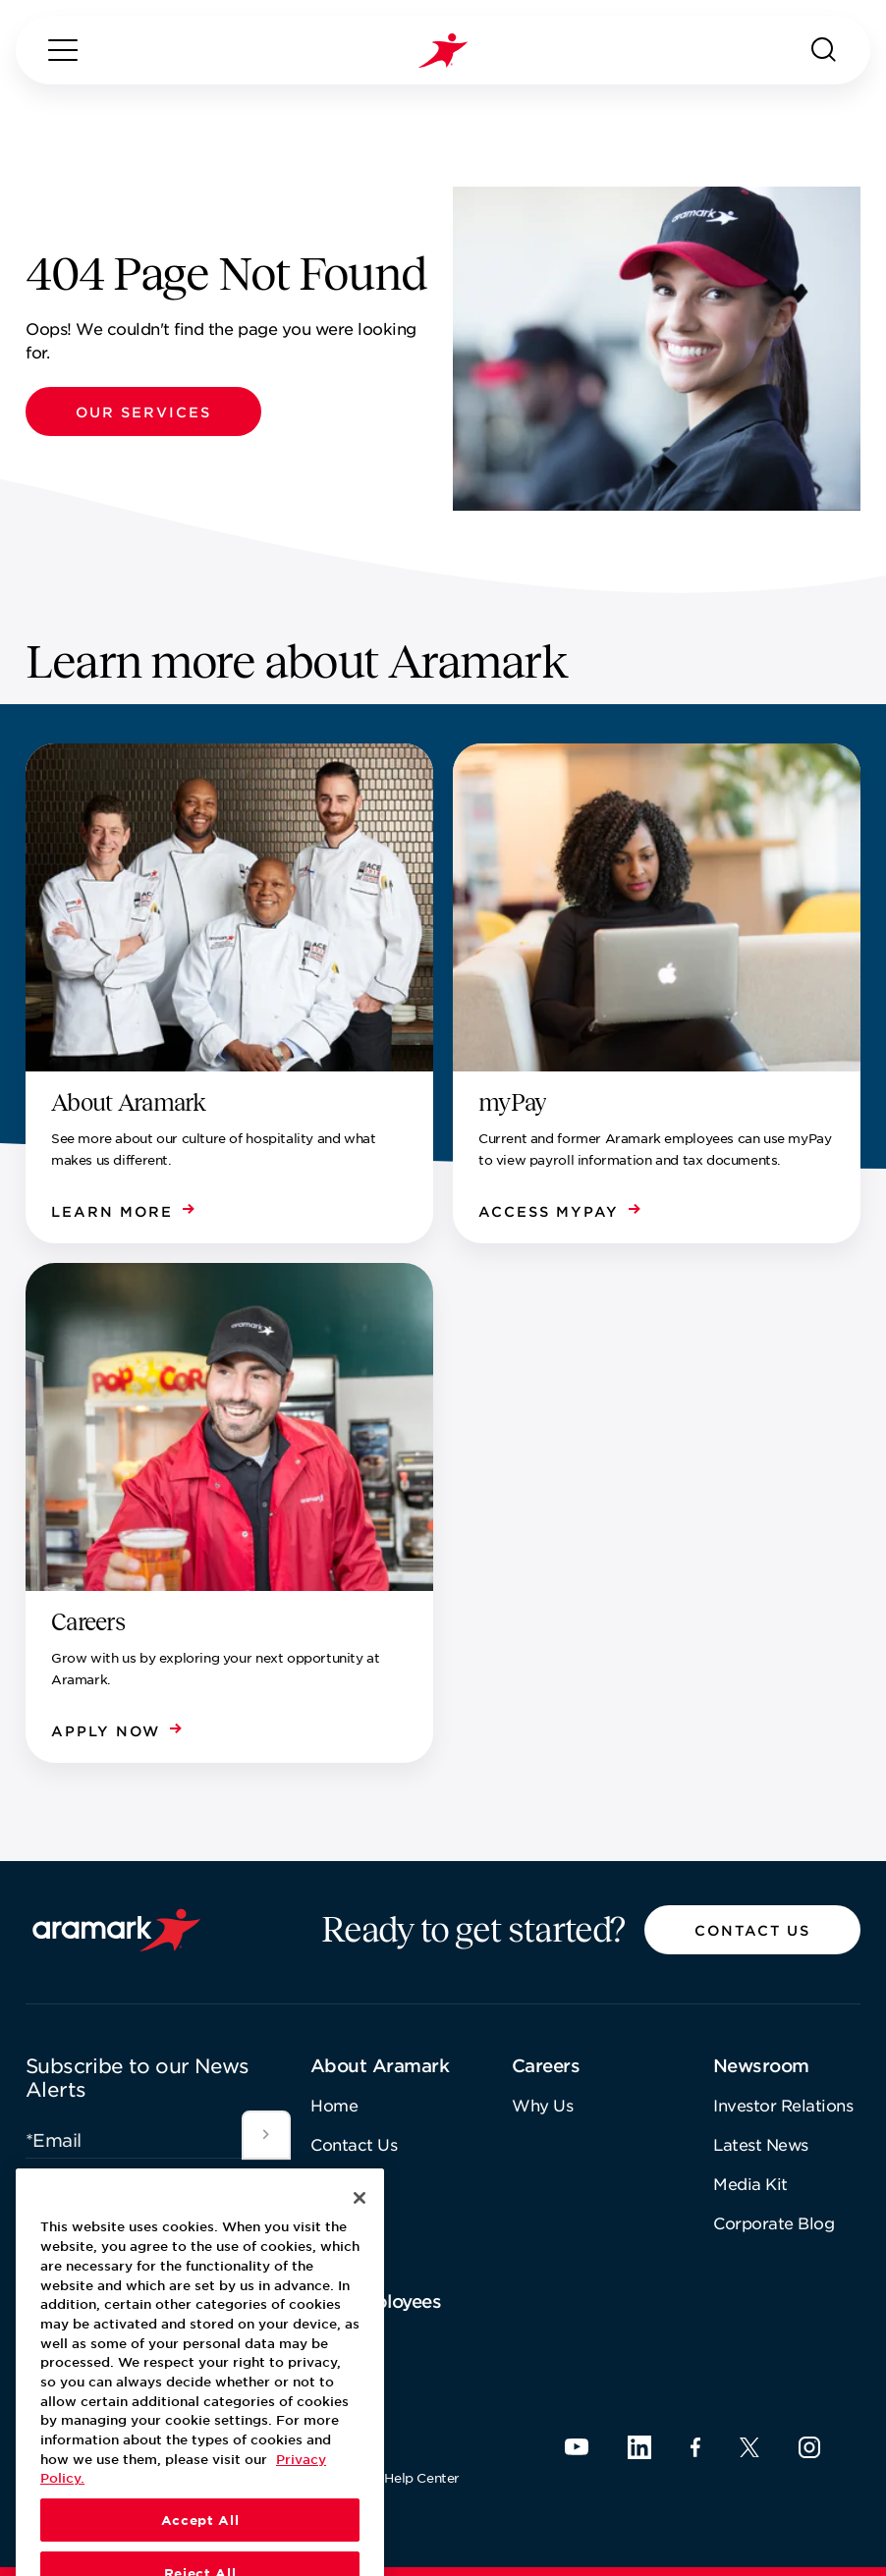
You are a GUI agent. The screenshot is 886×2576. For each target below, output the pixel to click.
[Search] (824, 50)
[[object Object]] (266, 2135)
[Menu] (63, 50)
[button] (143, 411)
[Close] (359, 2253)
